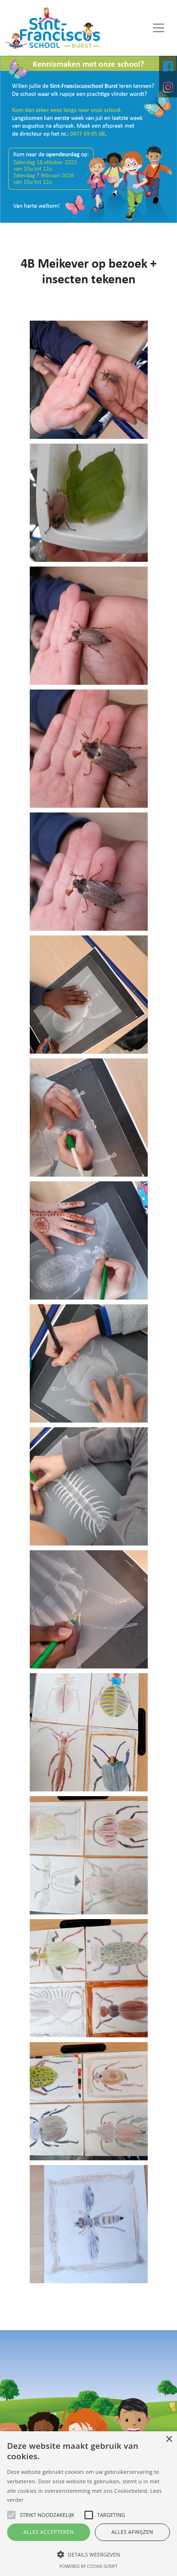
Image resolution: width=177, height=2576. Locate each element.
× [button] (168, 2439)
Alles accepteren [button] (48, 2531)
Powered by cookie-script (88, 2566)
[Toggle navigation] (158, 28)
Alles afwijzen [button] (132, 2531)
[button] (88, 2554)
